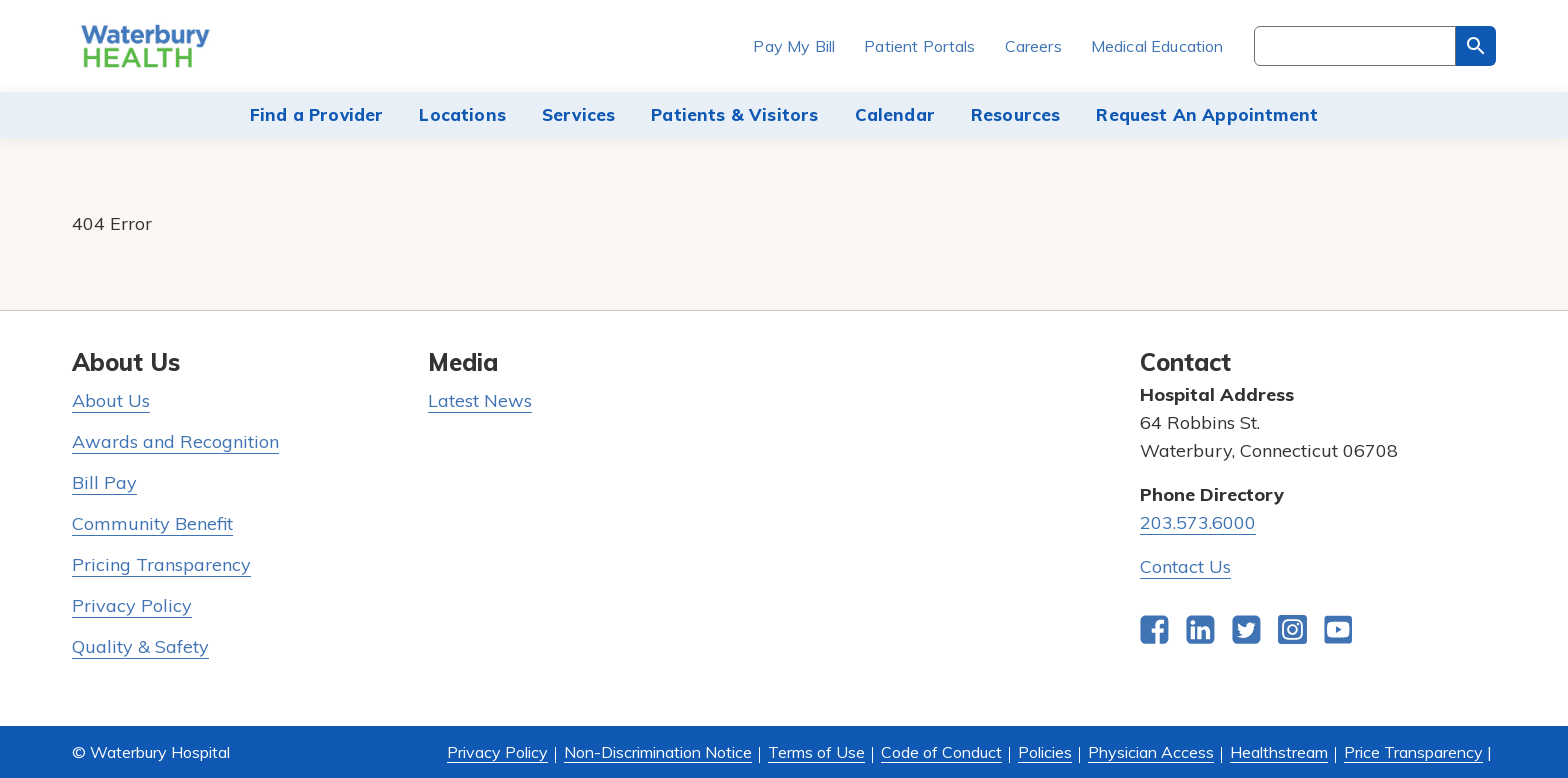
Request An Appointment (1207, 114)
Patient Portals (919, 46)
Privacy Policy (132, 605)
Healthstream (1279, 752)
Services (578, 114)
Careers (1033, 46)
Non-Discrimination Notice (658, 752)
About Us (111, 400)
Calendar (895, 114)
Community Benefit (152, 523)
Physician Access (1151, 752)
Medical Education (1157, 46)
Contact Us (1185, 566)
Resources (1016, 114)
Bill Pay (104, 482)
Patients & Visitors (734, 114)
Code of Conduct (941, 752)
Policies (1045, 752)
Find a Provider (317, 114)
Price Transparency (1413, 752)
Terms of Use (816, 752)
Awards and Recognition (175, 441)
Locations (462, 114)
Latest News (480, 400)
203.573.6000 (1198, 522)
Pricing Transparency (161, 564)
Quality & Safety (140, 646)
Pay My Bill (794, 46)
